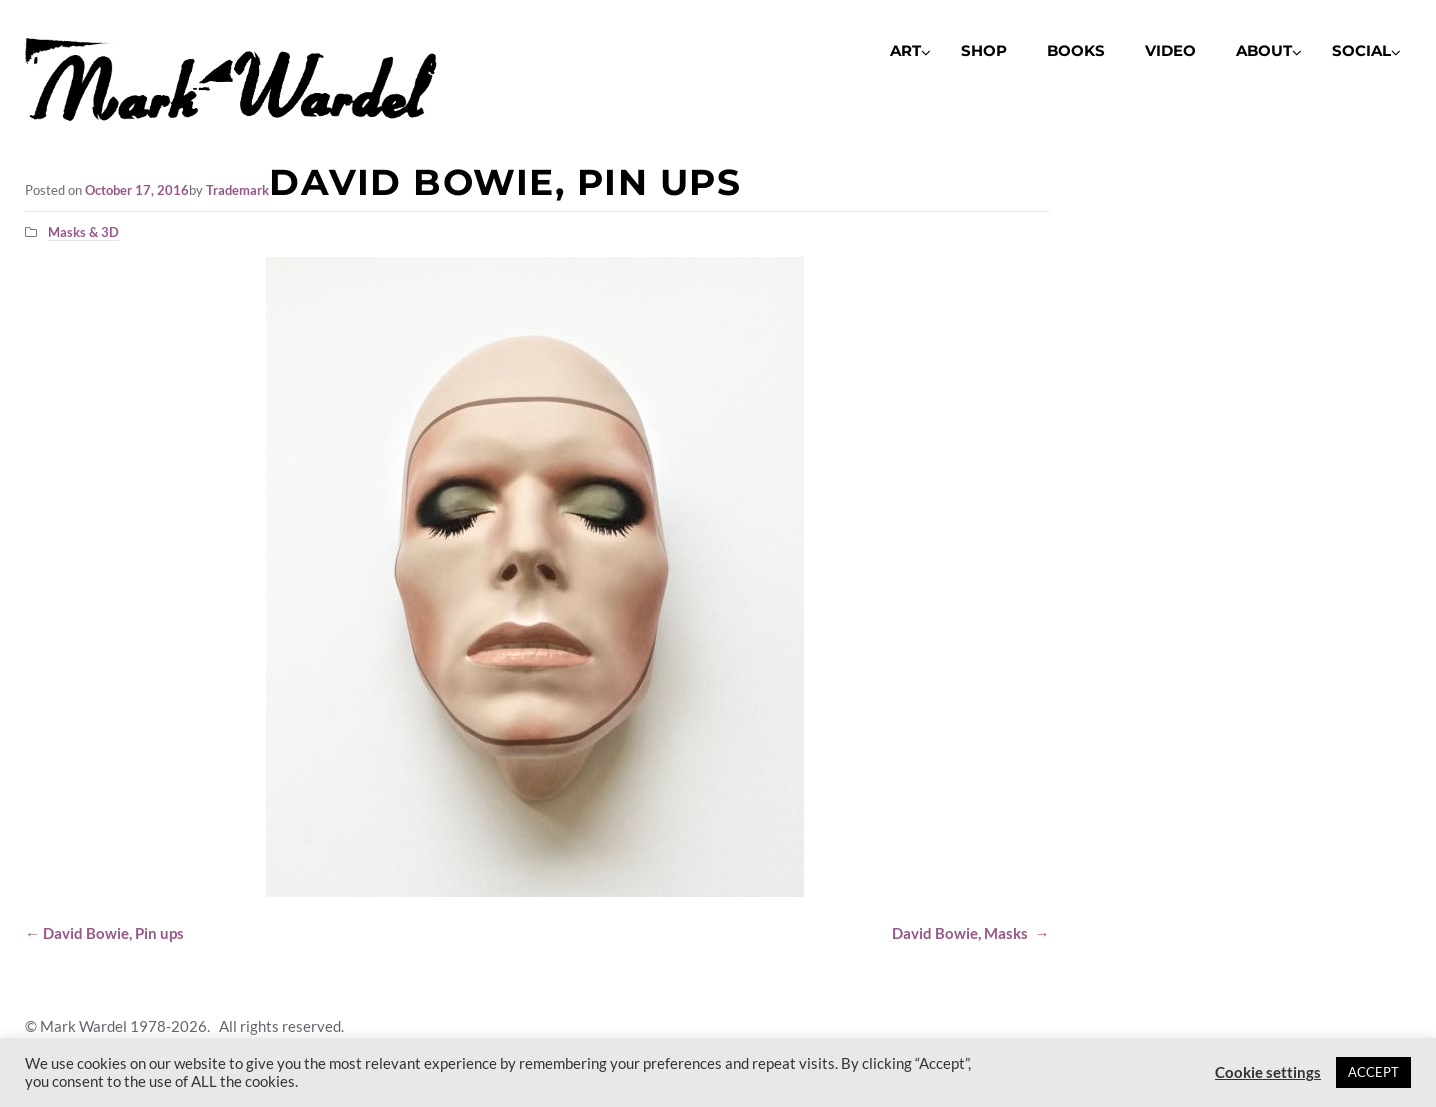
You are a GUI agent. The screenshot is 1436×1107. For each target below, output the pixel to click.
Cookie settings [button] (1268, 1072)
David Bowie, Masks (970, 933)
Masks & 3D (83, 232)
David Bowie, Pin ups (104, 933)
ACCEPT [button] (1373, 1072)
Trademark (237, 190)
